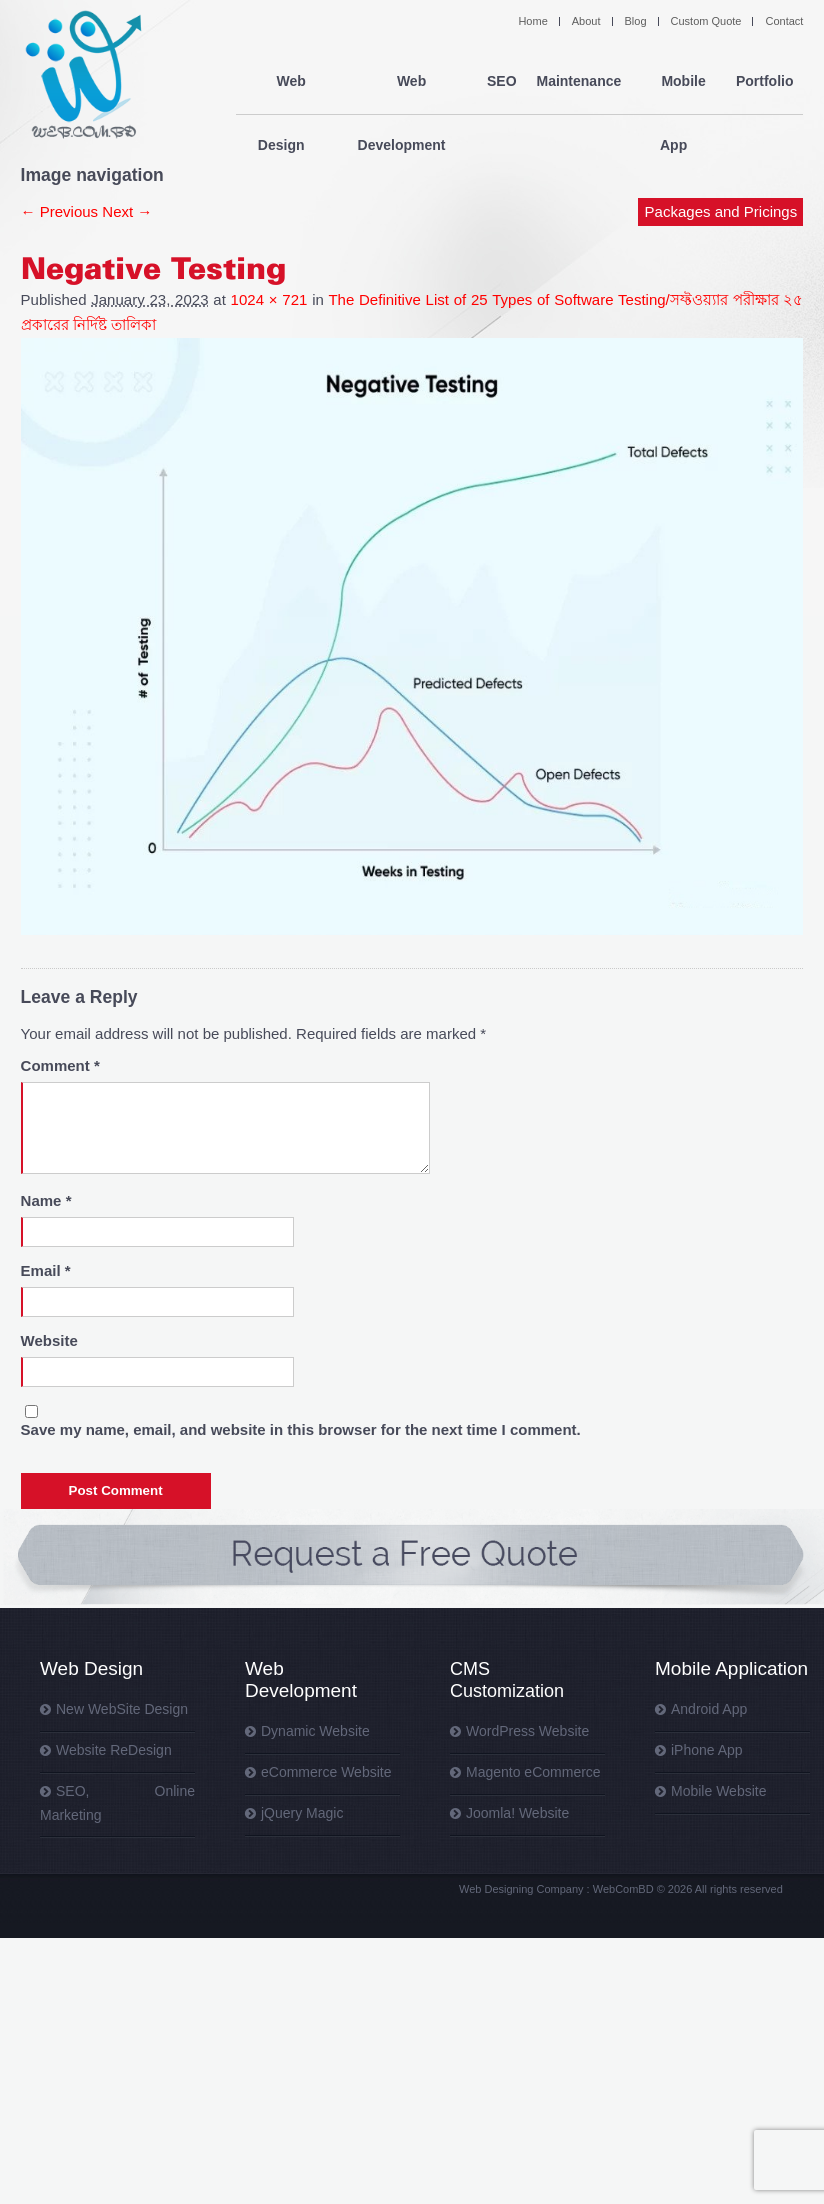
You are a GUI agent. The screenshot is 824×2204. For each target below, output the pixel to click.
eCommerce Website (326, 1772)
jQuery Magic (302, 1813)
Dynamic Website (315, 1731)
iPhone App (707, 1750)
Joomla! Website (517, 1813)
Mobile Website (718, 1791)
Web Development (405, 82)
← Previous (60, 211)
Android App (709, 1709)
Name (46, 1200)
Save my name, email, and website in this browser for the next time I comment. (301, 1429)
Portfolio (765, 82)
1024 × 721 (269, 299)
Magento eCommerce (533, 1772)
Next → (127, 211)
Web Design (286, 82)
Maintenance (578, 82)
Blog (636, 21)
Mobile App (678, 82)
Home (532, 21)
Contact (784, 21)
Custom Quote (706, 21)
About (586, 21)
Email (46, 1270)
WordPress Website (527, 1731)
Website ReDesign (114, 1750)
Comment (60, 1065)
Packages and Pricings (721, 147)
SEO (502, 82)
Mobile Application (731, 1668)
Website (49, 1340)
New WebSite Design (122, 1709)
